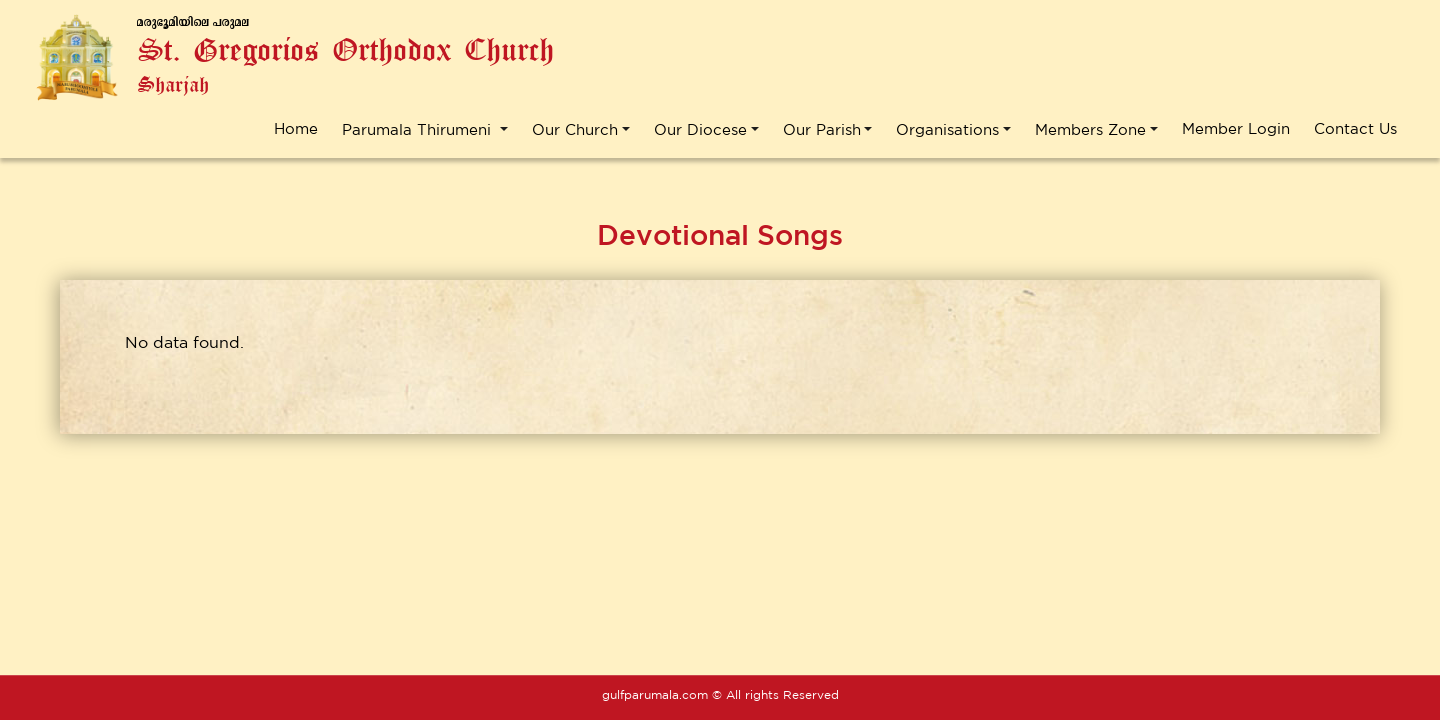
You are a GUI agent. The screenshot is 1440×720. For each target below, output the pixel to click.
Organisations (947, 128)
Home (296, 128)
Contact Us (1355, 128)
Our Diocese (700, 128)
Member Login (1236, 128)
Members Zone (1090, 128)
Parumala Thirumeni (419, 128)
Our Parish (822, 128)
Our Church (575, 128)
